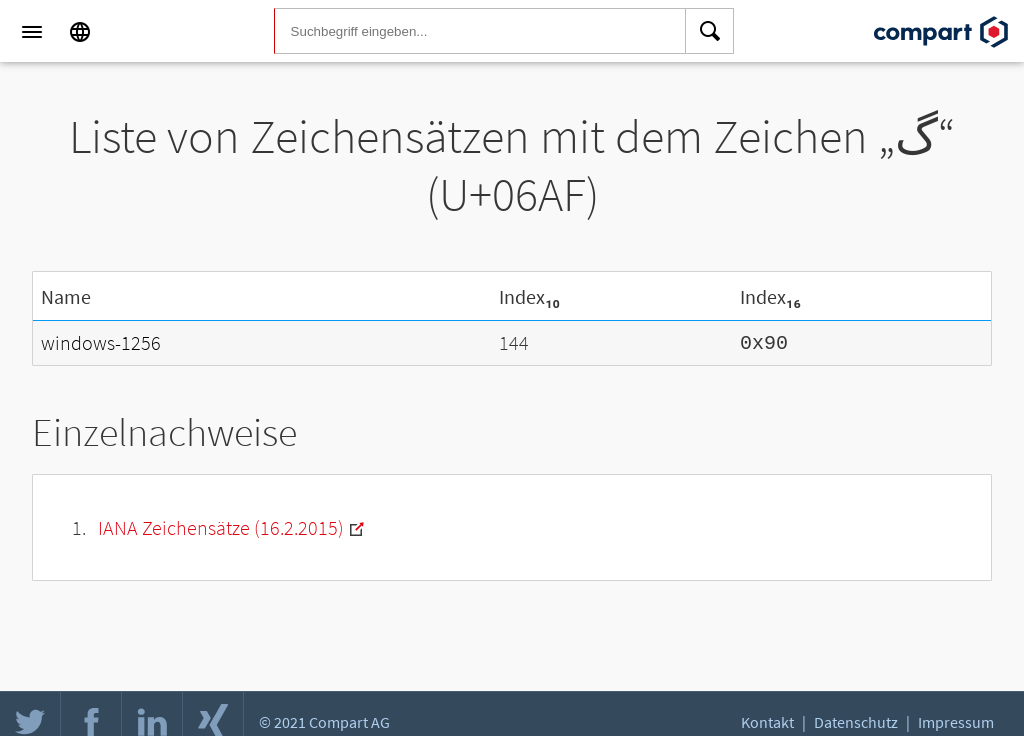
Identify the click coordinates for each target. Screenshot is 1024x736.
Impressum (956, 722)
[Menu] (32, 32)
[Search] (710, 32)
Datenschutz (856, 722)
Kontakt (767, 722)
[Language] (80, 32)
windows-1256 (101, 341)
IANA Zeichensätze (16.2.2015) (221, 525)
